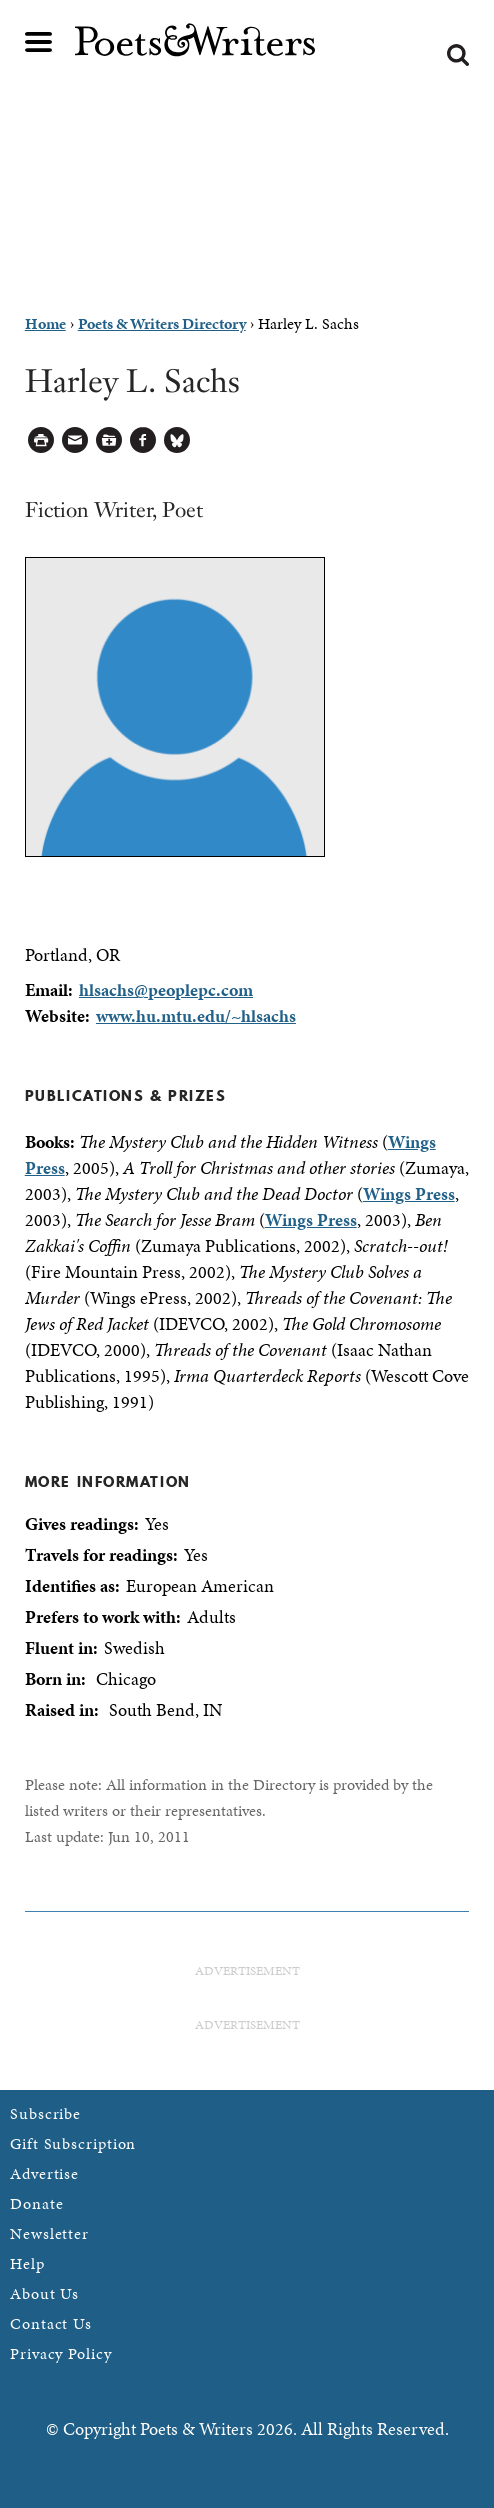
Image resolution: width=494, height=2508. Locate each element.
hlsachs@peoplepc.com (166, 989)
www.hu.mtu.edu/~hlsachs (196, 1015)
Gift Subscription (73, 2143)
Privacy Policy (61, 2353)
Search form (458, 55)
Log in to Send (75, 440)
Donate (36, 2203)
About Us (44, 2293)
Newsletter (49, 2233)
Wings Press (409, 1193)
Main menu (39, 42)
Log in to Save (109, 440)
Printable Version (41, 440)
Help (27, 2263)
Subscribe (45, 2113)
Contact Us (51, 2323)
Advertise (44, 2173)
